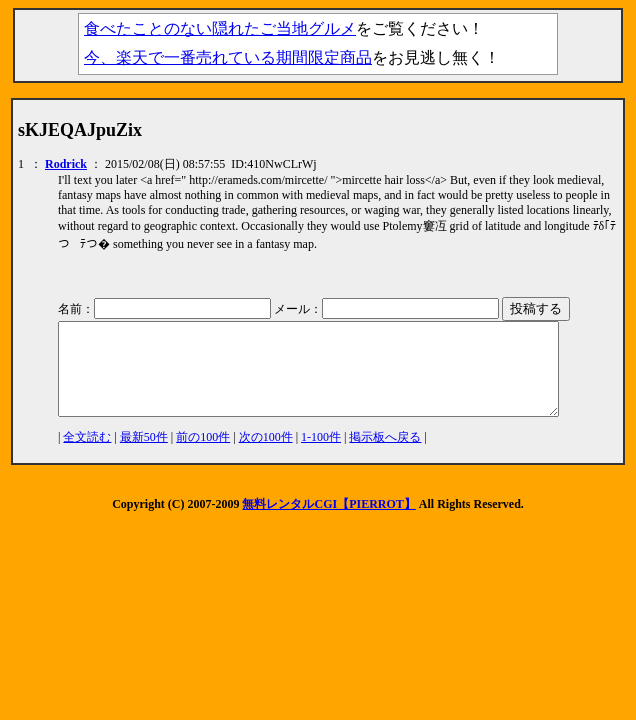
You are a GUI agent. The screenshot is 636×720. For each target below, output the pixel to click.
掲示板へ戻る (385, 455)
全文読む (87, 455)
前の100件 (203, 455)
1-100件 (321, 455)
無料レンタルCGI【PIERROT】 (328, 522)
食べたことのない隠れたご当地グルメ (220, 28)
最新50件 (144, 455)
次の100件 (266, 455)
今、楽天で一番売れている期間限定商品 (228, 57)
